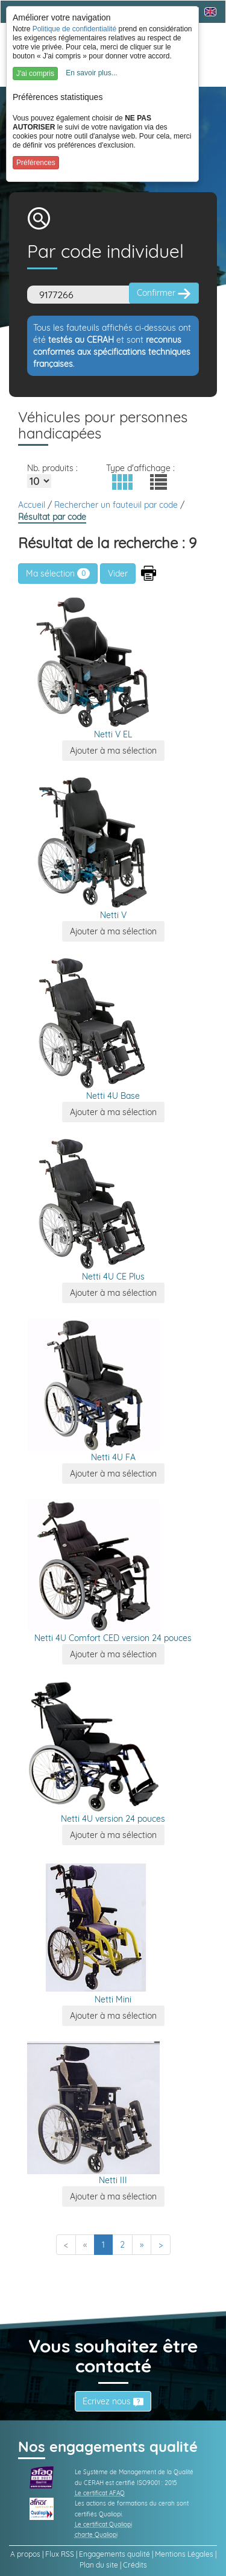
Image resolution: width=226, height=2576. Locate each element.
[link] (42, 2476)
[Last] (161, 2244)
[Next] (141, 2244)
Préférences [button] (35, 162)
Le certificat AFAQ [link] (100, 2493)
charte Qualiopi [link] (96, 2535)
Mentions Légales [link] (184, 2554)
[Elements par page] (39, 481)
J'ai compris (35, 73)
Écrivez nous (113, 2401)
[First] (66, 2244)
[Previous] (85, 2244)
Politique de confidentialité (74, 29)
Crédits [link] (135, 2564)
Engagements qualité (114, 2554)
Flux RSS (59, 2554)
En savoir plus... (91, 73)
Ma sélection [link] (58, 573)
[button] (122, 482)
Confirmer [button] (164, 293)
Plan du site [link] (99, 2564)
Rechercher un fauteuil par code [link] (117, 504)
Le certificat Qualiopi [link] (103, 2524)
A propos (25, 2554)
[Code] (81, 295)
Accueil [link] (33, 504)
